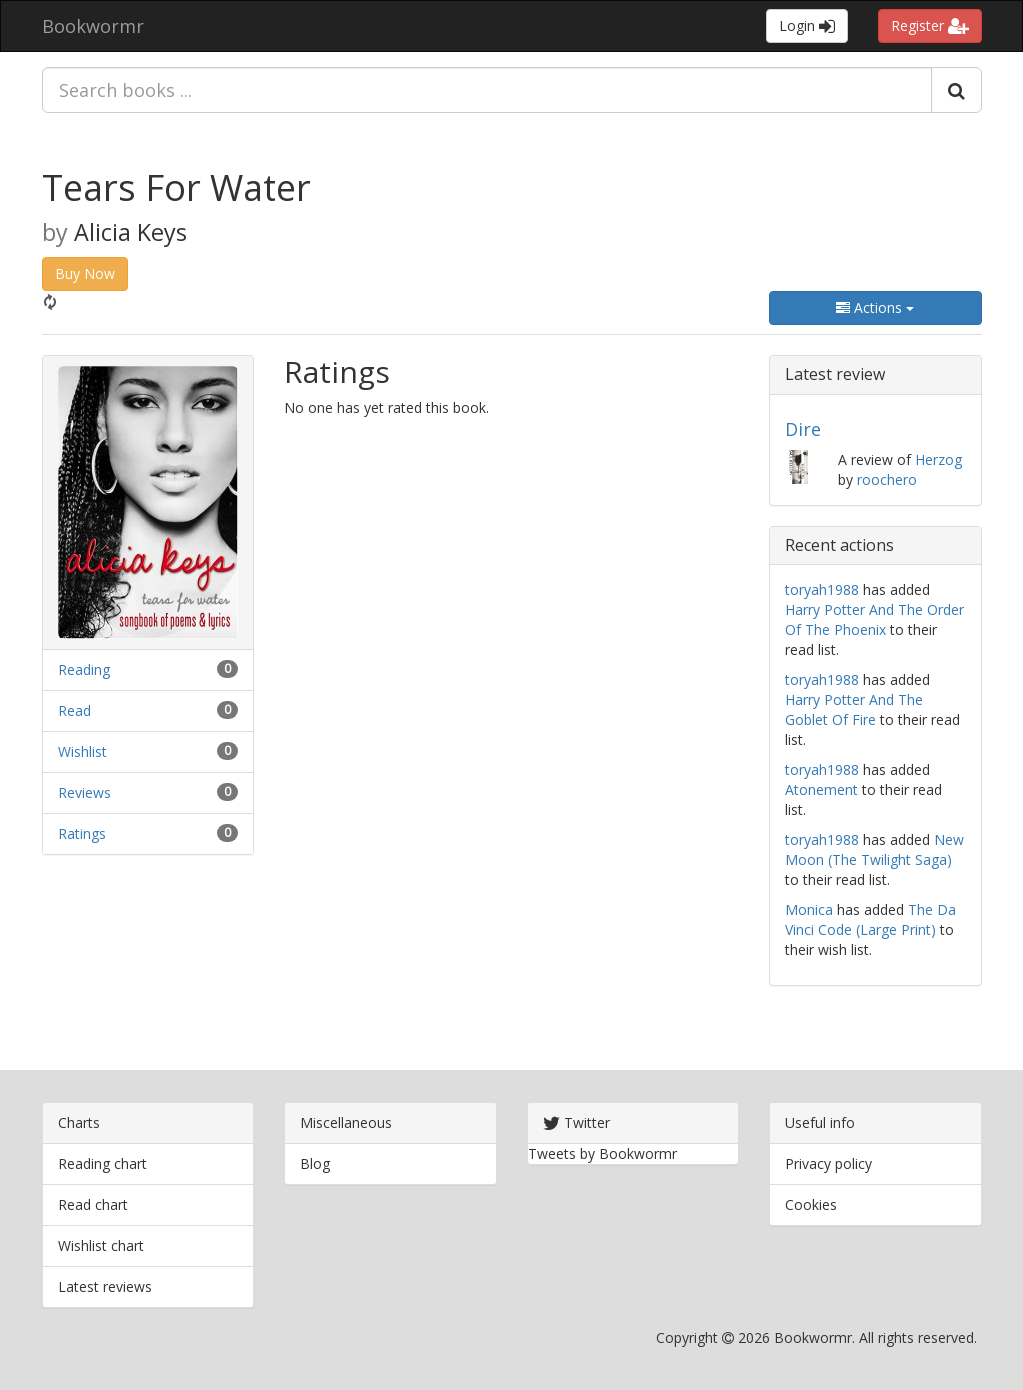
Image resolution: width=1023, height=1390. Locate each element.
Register (930, 25)
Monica (809, 909)
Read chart (93, 1204)
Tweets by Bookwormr (602, 1153)
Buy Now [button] (85, 273)
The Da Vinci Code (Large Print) (870, 919)
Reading (84, 669)
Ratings (82, 833)
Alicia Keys (130, 232)
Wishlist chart (101, 1245)
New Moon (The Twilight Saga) (874, 849)
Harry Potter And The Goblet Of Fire (854, 709)
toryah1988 (822, 589)
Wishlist (82, 751)
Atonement (821, 789)
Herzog (938, 459)
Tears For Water (176, 187)
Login (807, 25)
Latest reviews (105, 1286)
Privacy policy (828, 1163)
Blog (315, 1163)
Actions (875, 307)
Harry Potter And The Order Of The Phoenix (874, 619)
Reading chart (102, 1163)
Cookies (811, 1204)
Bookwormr (93, 26)
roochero (887, 479)
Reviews (84, 792)
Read (74, 710)
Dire (803, 429)
